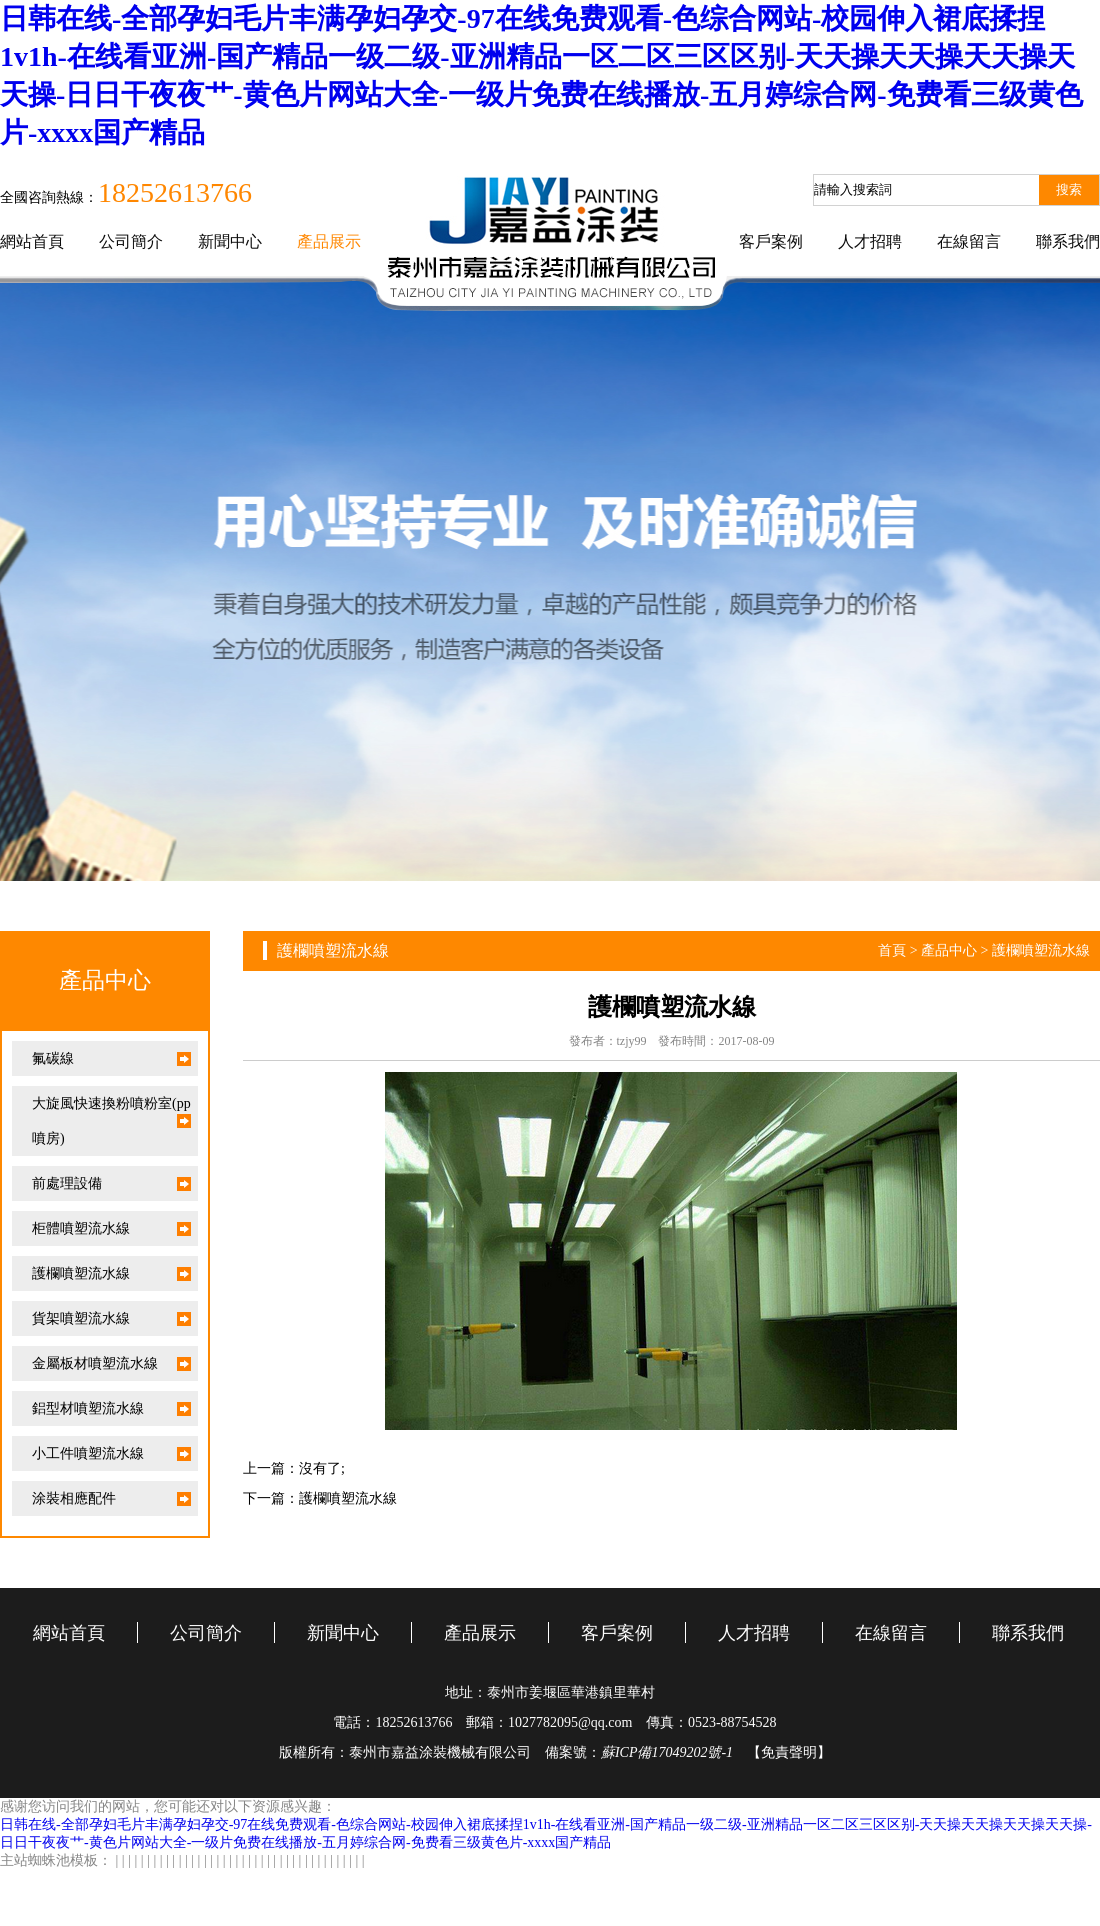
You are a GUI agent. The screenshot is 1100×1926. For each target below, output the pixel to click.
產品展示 (329, 241)
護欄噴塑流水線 (1041, 950)
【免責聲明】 (789, 1752)
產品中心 (949, 950)
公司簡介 (131, 241)
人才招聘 (870, 241)
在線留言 (969, 241)
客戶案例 (771, 241)
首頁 (892, 950)
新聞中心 (230, 241)
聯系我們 (1068, 241)
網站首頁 (32, 241)
